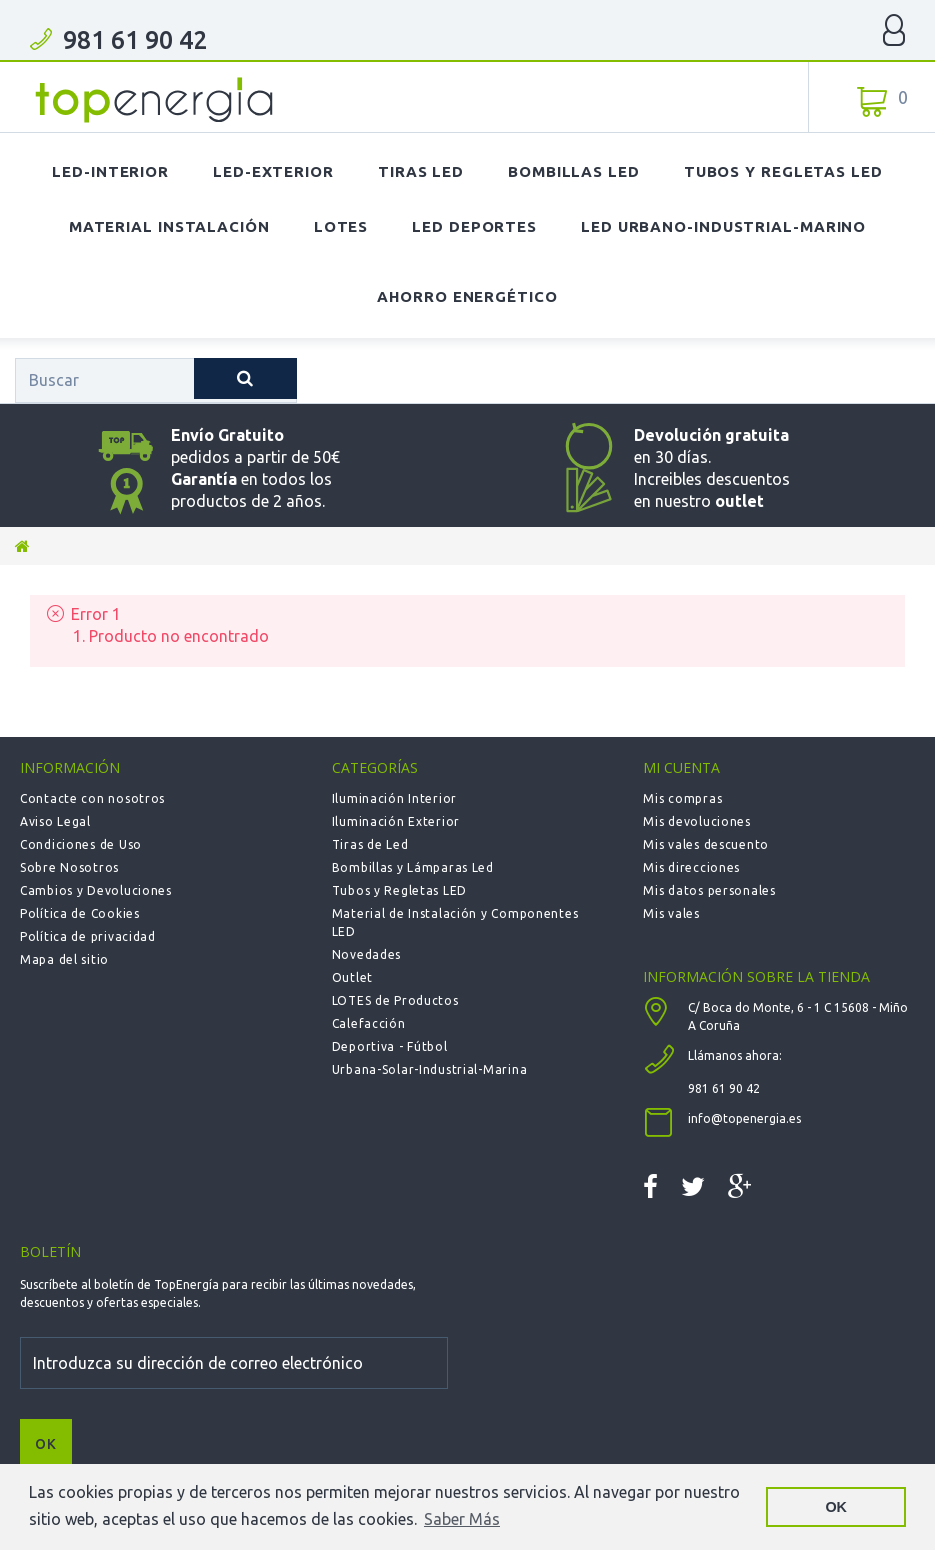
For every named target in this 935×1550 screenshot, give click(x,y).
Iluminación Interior (394, 798)
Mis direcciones (691, 867)
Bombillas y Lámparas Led (413, 867)
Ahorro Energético (467, 296)
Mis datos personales (709, 890)
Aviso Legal (55, 821)
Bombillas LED (574, 171)
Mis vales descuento (706, 844)
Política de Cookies (80, 913)
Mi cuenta (681, 767)
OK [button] (836, 1507)
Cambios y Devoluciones (96, 890)
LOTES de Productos (395, 1000)
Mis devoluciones (697, 821)
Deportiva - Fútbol (390, 1046)
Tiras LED (421, 171)
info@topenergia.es (744, 1118)
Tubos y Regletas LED (783, 171)
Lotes (341, 226)
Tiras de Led (370, 844)
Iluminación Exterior (396, 821)
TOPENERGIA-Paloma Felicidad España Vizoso (155, 100)
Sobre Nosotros (69, 867)
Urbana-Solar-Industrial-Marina (430, 1069)
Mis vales (671, 913)
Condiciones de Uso (81, 844)
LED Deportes (474, 226)
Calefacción (369, 1023)
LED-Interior (110, 171)
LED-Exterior (273, 171)
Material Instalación (169, 226)
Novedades (366, 954)
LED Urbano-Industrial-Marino (723, 226)
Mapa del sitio (64, 959)
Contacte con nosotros (92, 798)
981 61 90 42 (135, 40)
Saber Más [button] (462, 1519)
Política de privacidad (88, 936)
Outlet (352, 977)
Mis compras (682, 798)
